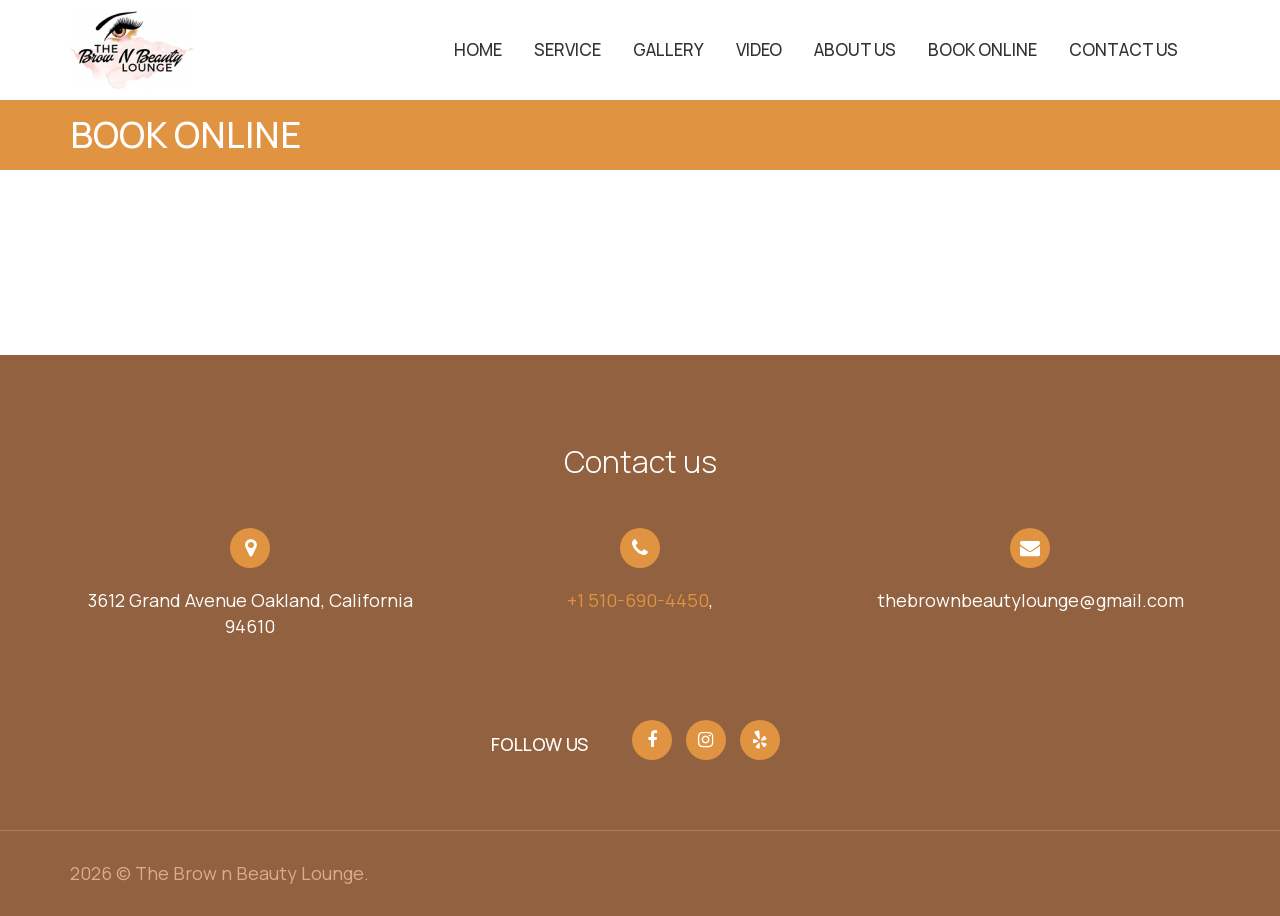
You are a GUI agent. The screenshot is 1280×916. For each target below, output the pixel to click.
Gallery (668, 49)
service (567, 49)
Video (759, 49)
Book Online (982, 49)
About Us (855, 49)
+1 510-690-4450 (638, 600)
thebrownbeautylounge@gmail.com (1030, 600)
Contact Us (1123, 49)
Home (478, 49)
